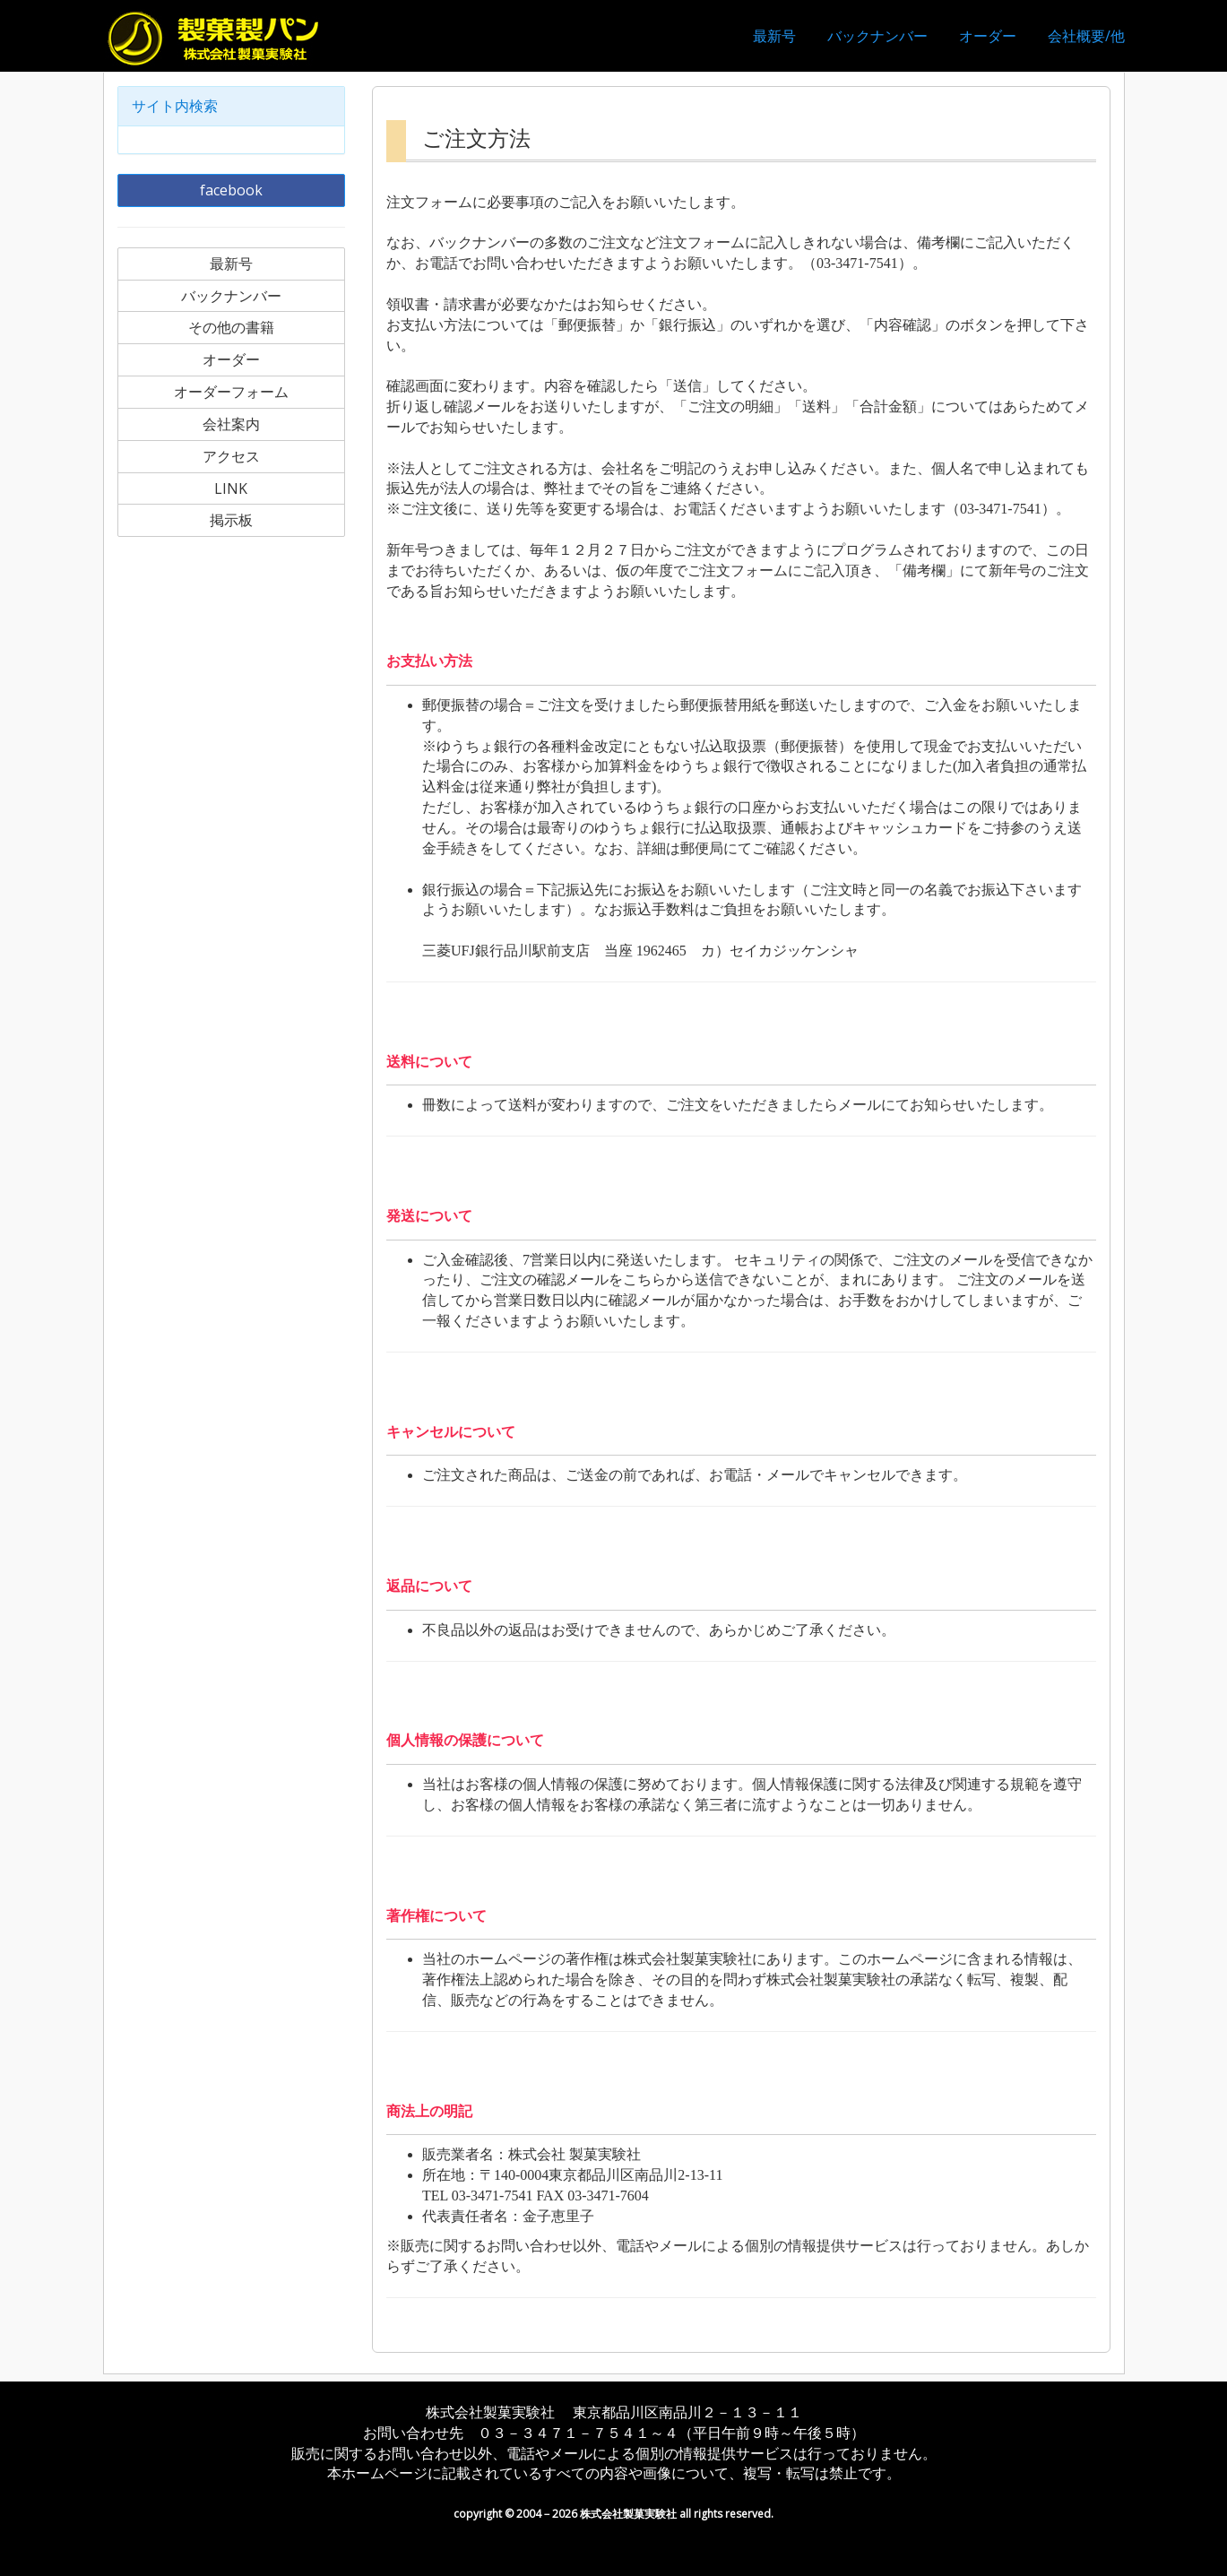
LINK (230, 488)
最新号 (774, 36)
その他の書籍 (231, 327)
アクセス (231, 456)
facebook (231, 190)
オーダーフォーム (231, 392)
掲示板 (231, 520)
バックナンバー (231, 296)
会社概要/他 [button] (1086, 36)
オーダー (231, 359)
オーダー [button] (987, 36)
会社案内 (231, 424)
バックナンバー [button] (877, 36)
